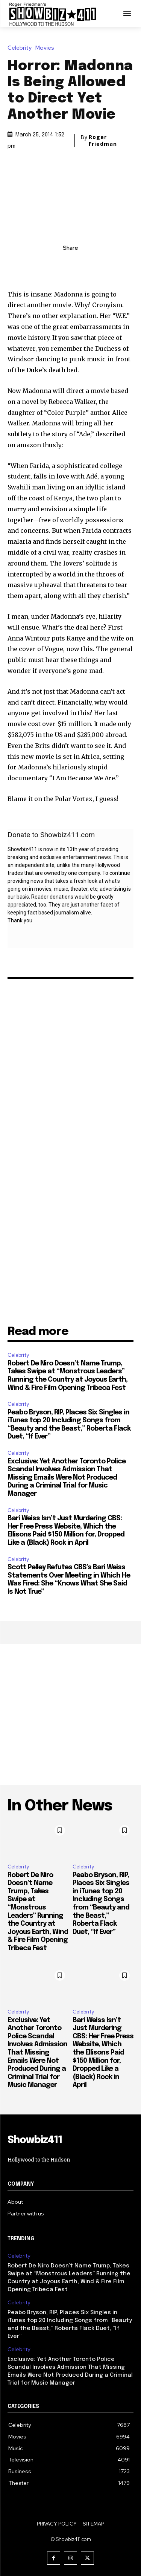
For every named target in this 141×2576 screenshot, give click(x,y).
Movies (46, 48)
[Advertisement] (70, 1714)
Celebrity (21, 48)
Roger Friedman (103, 140)
